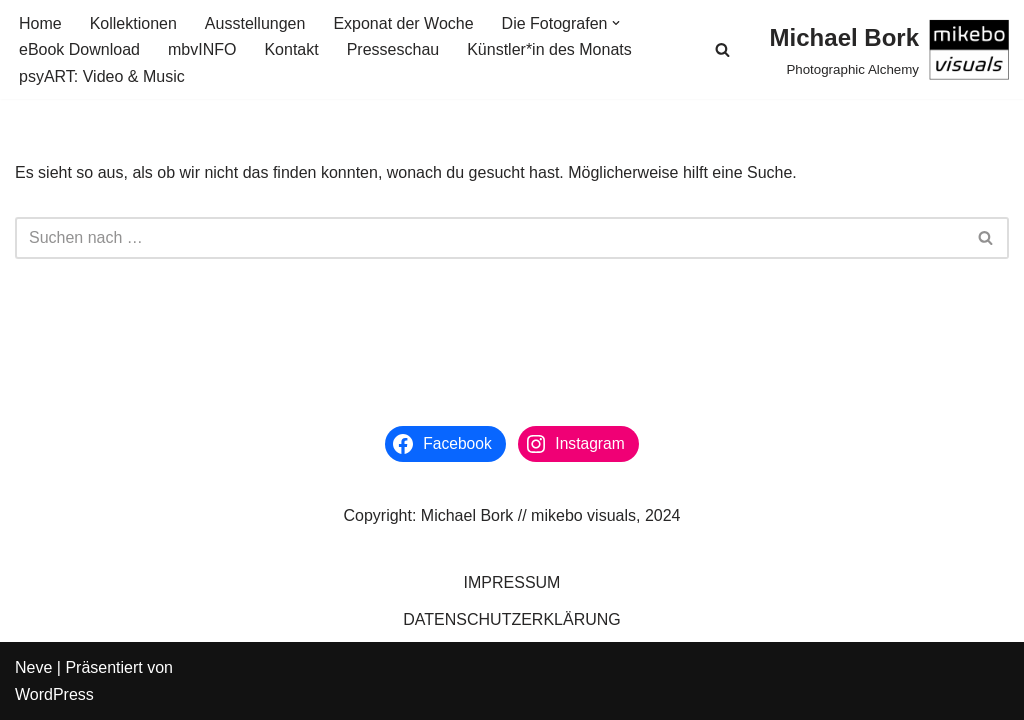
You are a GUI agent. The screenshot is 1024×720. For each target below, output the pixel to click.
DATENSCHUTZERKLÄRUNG (512, 619)
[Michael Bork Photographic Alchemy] (889, 49)
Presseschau (393, 49)
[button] (616, 23)
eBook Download (79, 49)
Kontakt (291, 49)
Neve (33, 667)
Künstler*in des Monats (549, 49)
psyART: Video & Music (102, 76)
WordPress (54, 694)
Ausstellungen (255, 23)
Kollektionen (133, 23)
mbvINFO (202, 49)
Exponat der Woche (403, 23)
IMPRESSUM (512, 582)
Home (40, 23)
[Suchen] (722, 49)
